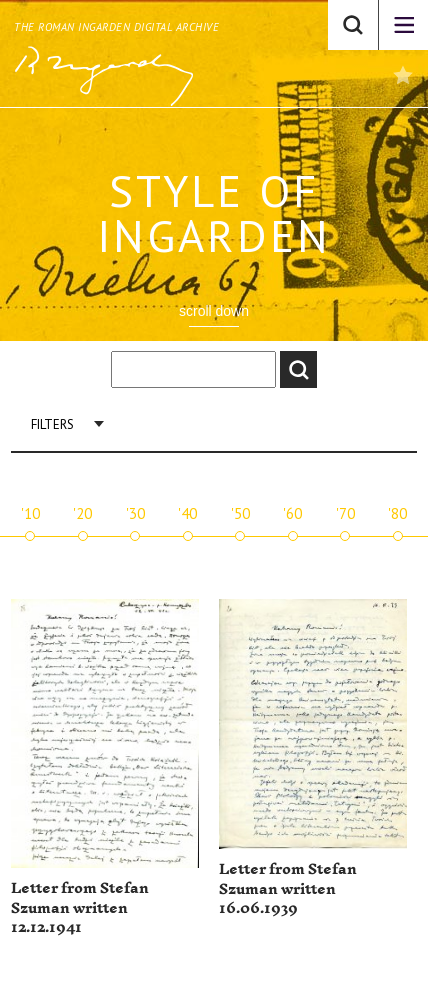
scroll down (214, 311)
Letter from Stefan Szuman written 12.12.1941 (80, 908)
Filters (52, 424)
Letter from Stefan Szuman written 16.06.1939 (288, 889)
